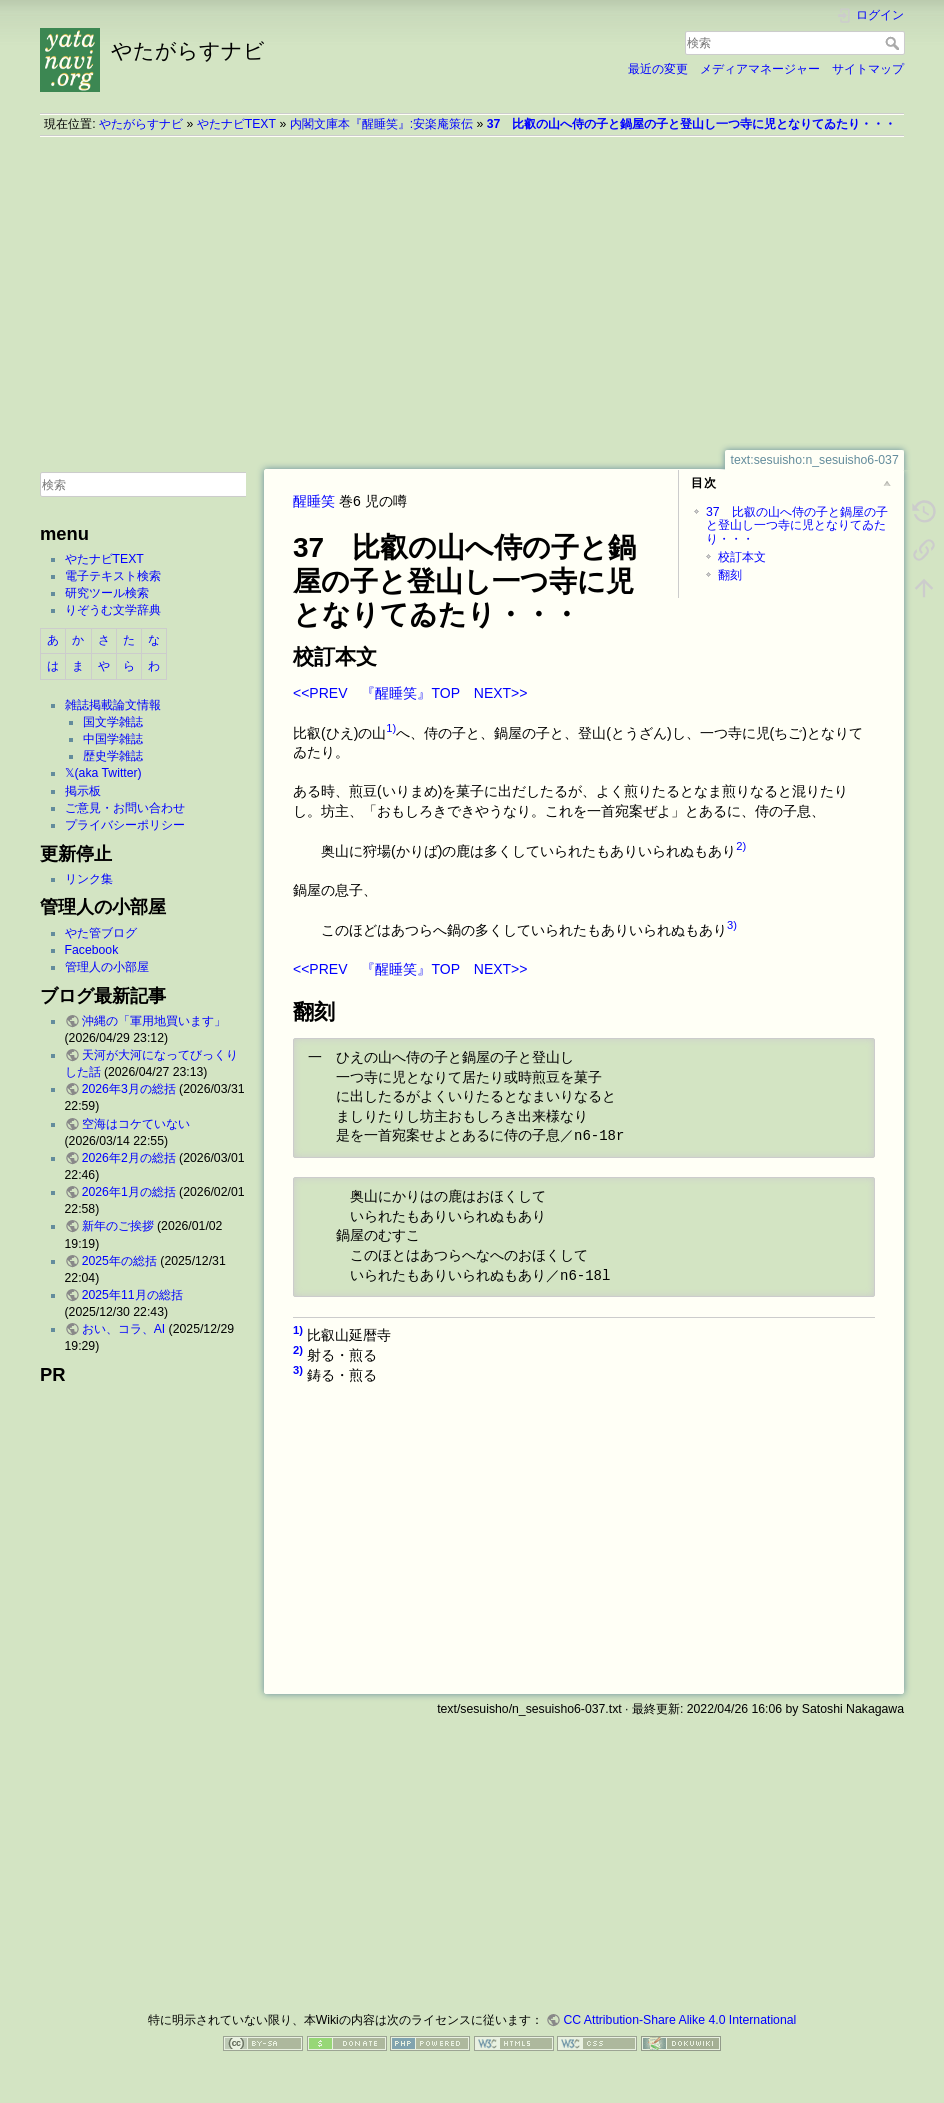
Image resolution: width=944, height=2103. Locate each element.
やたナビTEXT (236, 124)
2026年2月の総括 (129, 1158)
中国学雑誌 (113, 739)
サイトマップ (868, 69)
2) (741, 846)
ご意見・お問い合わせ (125, 808)
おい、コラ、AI (124, 1329)
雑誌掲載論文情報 (113, 705)
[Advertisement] (472, 293)
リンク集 (89, 879)
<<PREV (320, 693)
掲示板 (83, 791)
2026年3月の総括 (129, 1089)
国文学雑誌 (113, 722)
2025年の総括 (119, 1261)
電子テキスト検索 (113, 576)
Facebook (92, 950)
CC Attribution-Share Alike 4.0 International (679, 2020)
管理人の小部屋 (107, 967)
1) (391, 728)
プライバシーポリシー (125, 825)
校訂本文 (742, 557)
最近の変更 (658, 69)
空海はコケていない (136, 1124)
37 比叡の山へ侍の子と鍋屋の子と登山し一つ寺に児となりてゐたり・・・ (692, 124)
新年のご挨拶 (118, 1226)
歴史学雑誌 (113, 756)
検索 (894, 43)
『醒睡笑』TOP (410, 693)
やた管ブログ (101, 933)
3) (732, 925)
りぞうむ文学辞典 (113, 610)
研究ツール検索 (107, 593)
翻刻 (730, 575)
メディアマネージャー (760, 69)
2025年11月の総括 (132, 1295)
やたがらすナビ (141, 124)
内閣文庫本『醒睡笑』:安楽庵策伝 (381, 124)
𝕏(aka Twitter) (103, 773)
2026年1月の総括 (129, 1192)
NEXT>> (501, 693)
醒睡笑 (314, 501)
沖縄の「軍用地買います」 (154, 1021)
